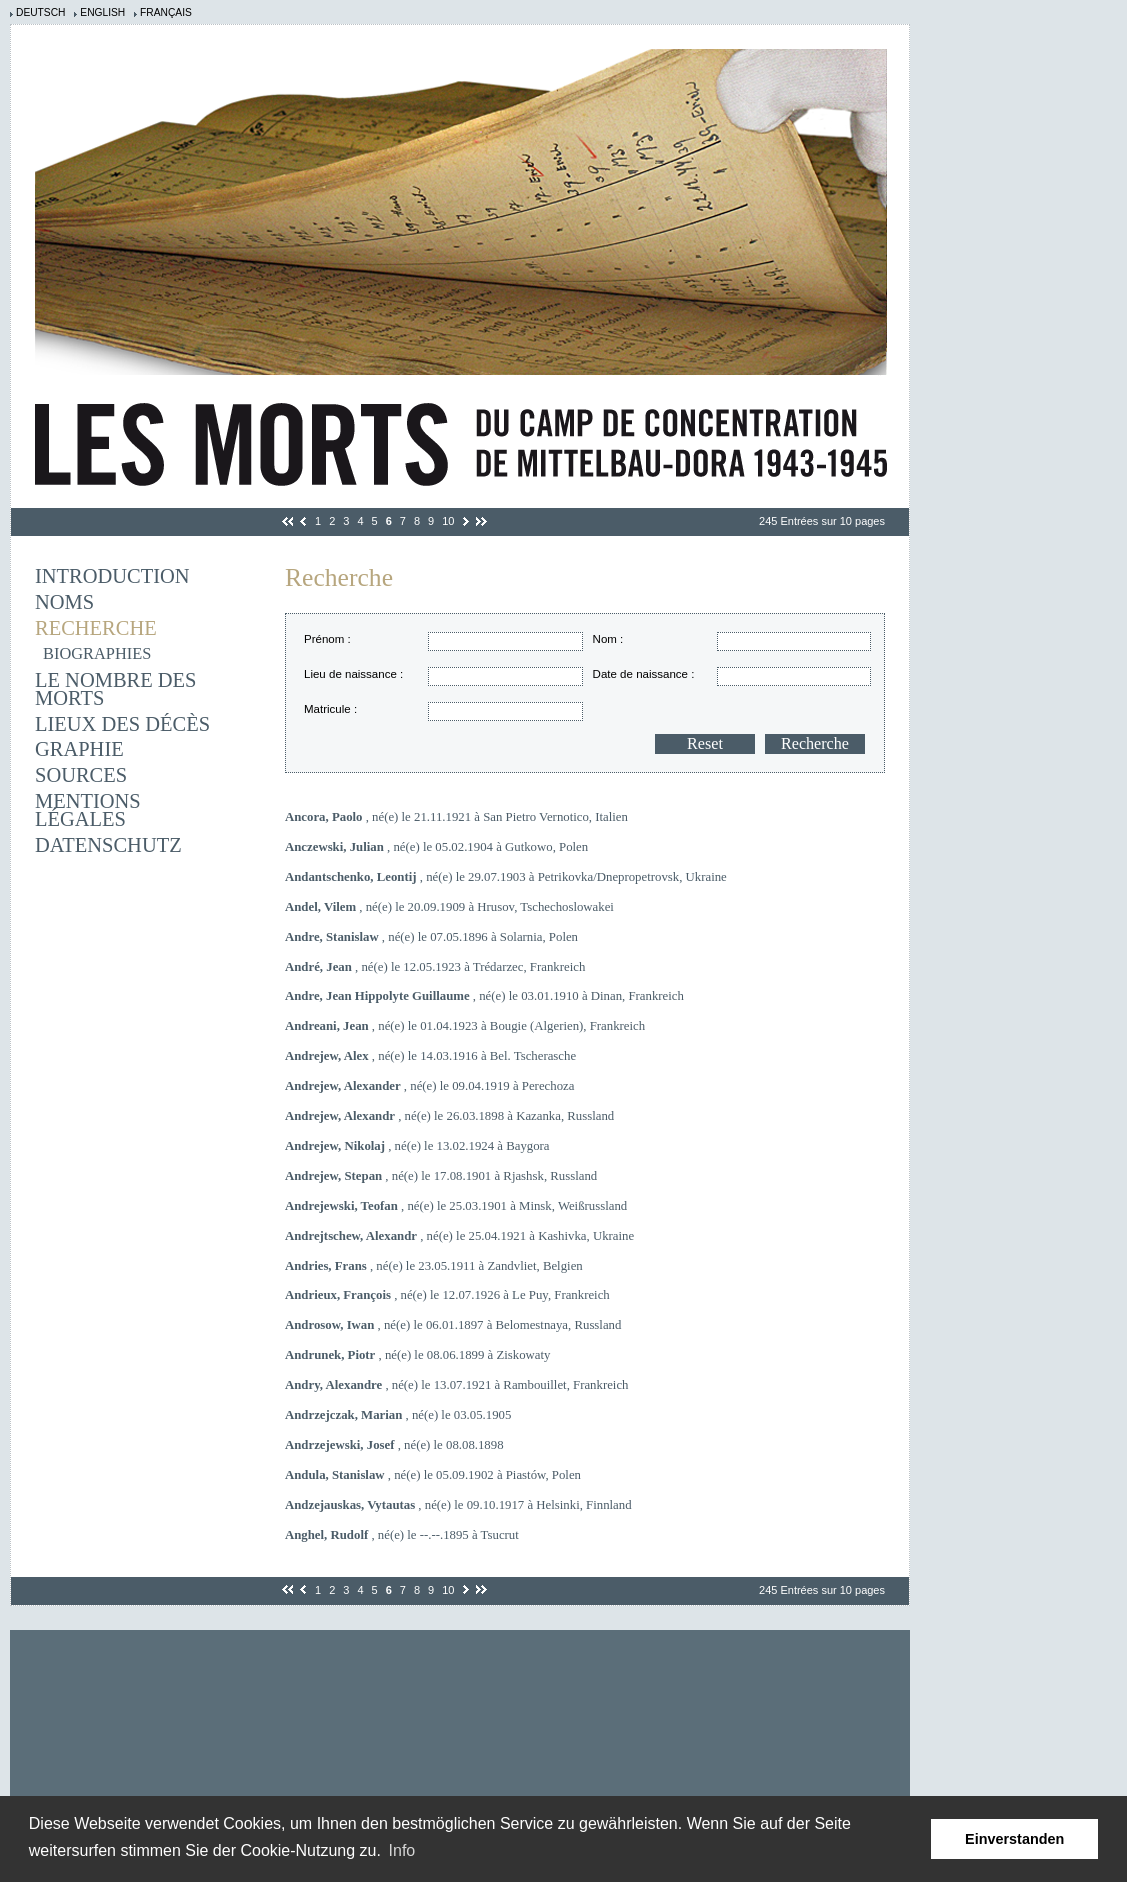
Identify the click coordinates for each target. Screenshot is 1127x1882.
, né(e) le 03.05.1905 (398, 1415)
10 (448, 521)
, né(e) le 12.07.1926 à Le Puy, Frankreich (447, 1295)
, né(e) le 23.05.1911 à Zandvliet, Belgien (434, 1266)
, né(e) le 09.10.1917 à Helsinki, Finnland (458, 1505)
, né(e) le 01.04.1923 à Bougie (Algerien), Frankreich (465, 1026)
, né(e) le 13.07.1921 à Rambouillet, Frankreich (456, 1385)
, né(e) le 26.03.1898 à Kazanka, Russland (449, 1116)
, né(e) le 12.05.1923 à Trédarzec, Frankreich (435, 967)
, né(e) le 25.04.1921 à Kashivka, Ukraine (459, 1236)
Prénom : (327, 639)
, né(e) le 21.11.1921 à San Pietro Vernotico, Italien (456, 817)
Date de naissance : (644, 674)
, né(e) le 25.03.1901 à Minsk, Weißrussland (456, 1206)
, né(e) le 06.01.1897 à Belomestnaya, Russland (453, 1325)
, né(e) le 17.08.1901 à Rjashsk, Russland (441, 1176)
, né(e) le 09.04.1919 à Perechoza (429, 1086)
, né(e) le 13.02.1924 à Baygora (417, 1146)
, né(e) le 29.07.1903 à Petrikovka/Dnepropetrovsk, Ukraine (506, 877)
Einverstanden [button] (1014, 1839)
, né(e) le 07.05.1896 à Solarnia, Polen (431, 937)
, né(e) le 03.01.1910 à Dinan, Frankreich (484, 996)
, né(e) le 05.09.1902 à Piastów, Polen (433, 1475)
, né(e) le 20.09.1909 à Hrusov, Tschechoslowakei (449, 907)
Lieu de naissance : (353, 674)
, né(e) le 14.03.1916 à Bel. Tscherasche (430, 1056)
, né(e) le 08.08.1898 (394, 1445)
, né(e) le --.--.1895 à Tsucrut (402, 1535)
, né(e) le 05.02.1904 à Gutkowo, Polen (436, 847)
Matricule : (330, 709)
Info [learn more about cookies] (402, 1850)
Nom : (608, 639)
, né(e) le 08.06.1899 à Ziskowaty (418, 1355)
